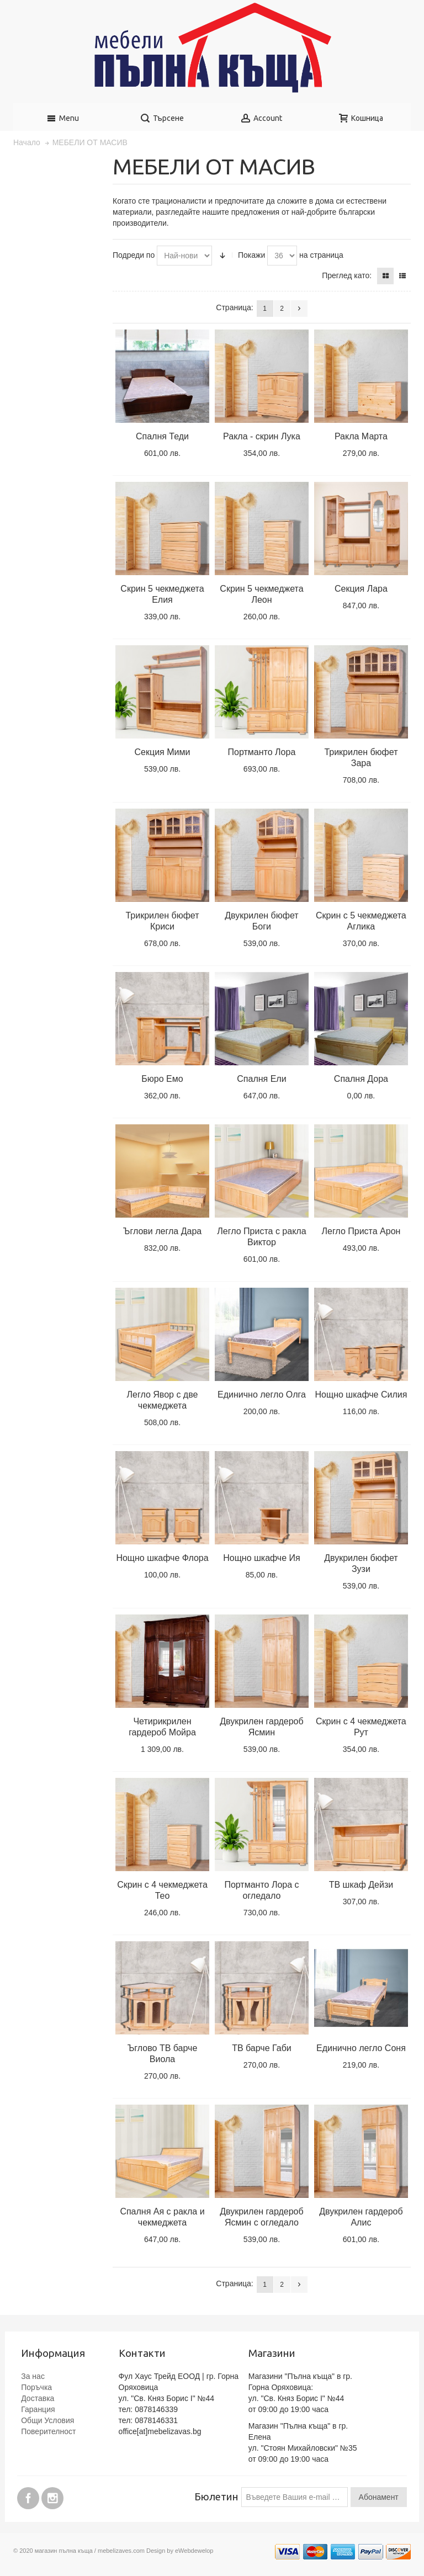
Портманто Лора (262, 752)
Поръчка (36, 2387)
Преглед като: (347, 275)
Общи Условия (47, 2420)
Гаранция (38, 2409)
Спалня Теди (162, 436)
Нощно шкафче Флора (162, 1558)
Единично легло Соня (361, 2048)
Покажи (251, 255)
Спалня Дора (361, 1078)
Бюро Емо (162, 1078)
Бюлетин (216, 2497)
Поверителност (48, 2431)
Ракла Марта (361, 436)
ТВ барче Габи (262, 2048)
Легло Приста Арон (360, 1231)
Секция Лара (361, 588)
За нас (33, 2376)
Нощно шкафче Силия (361, 1394)
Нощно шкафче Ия (261, 1558)
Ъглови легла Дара (162, 1231)
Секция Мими (162, 752)
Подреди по (134, 255)
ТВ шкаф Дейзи (361, 1884)
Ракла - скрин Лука (261, 436)
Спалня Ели (261, 1078)
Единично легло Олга (262, 1394)
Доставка (37, 2398)
